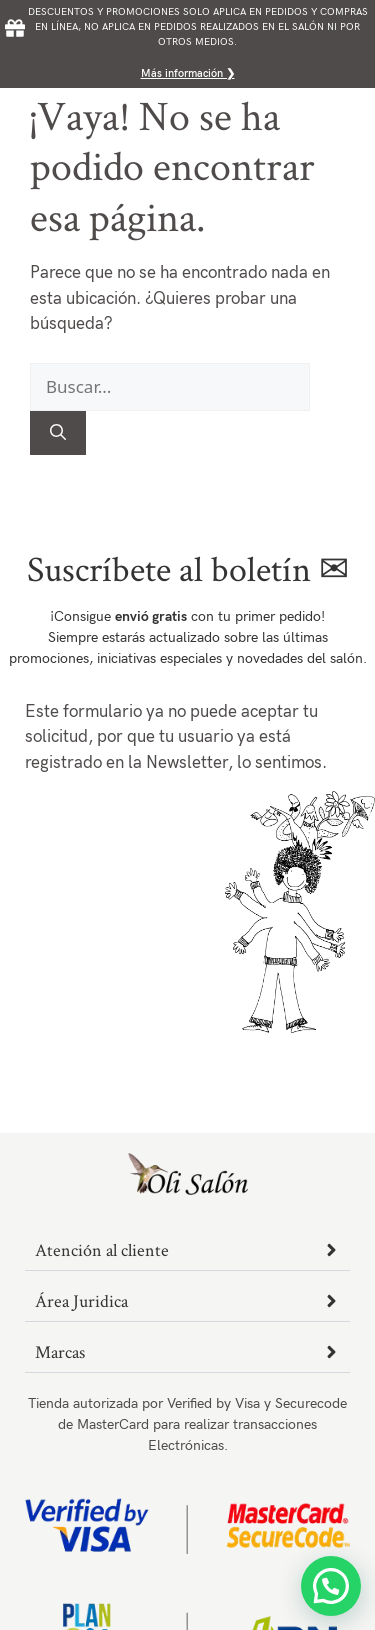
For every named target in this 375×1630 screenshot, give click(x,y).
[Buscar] (58, 433)
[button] (331, 1586)
